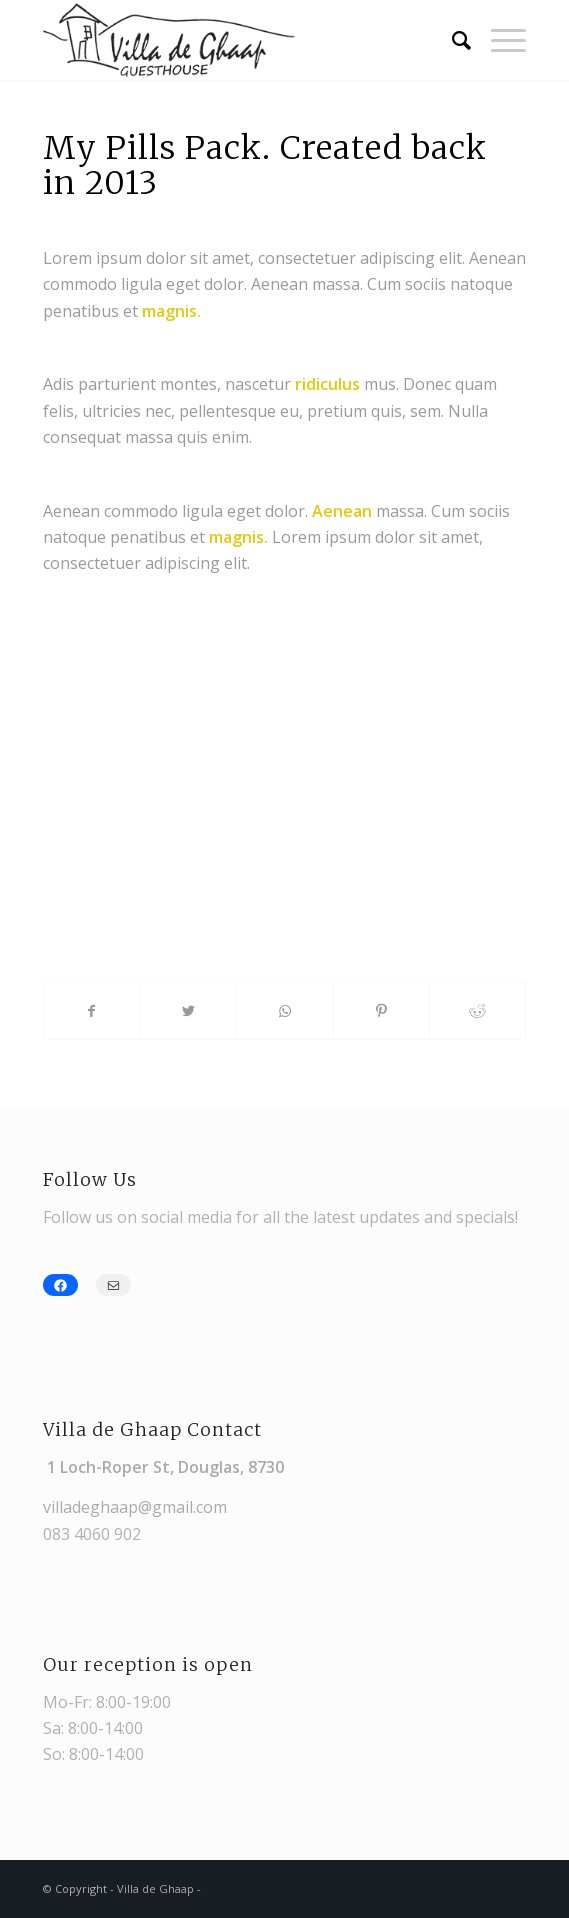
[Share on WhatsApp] (284, 1011)
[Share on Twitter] (188, 1011)
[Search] (451, 40)
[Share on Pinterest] (381, 1011)
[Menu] (498, 40)
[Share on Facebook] (92, 1011)
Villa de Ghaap (155, 1888)
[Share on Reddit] (477, 1011)
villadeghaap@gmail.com (135, 1507)
